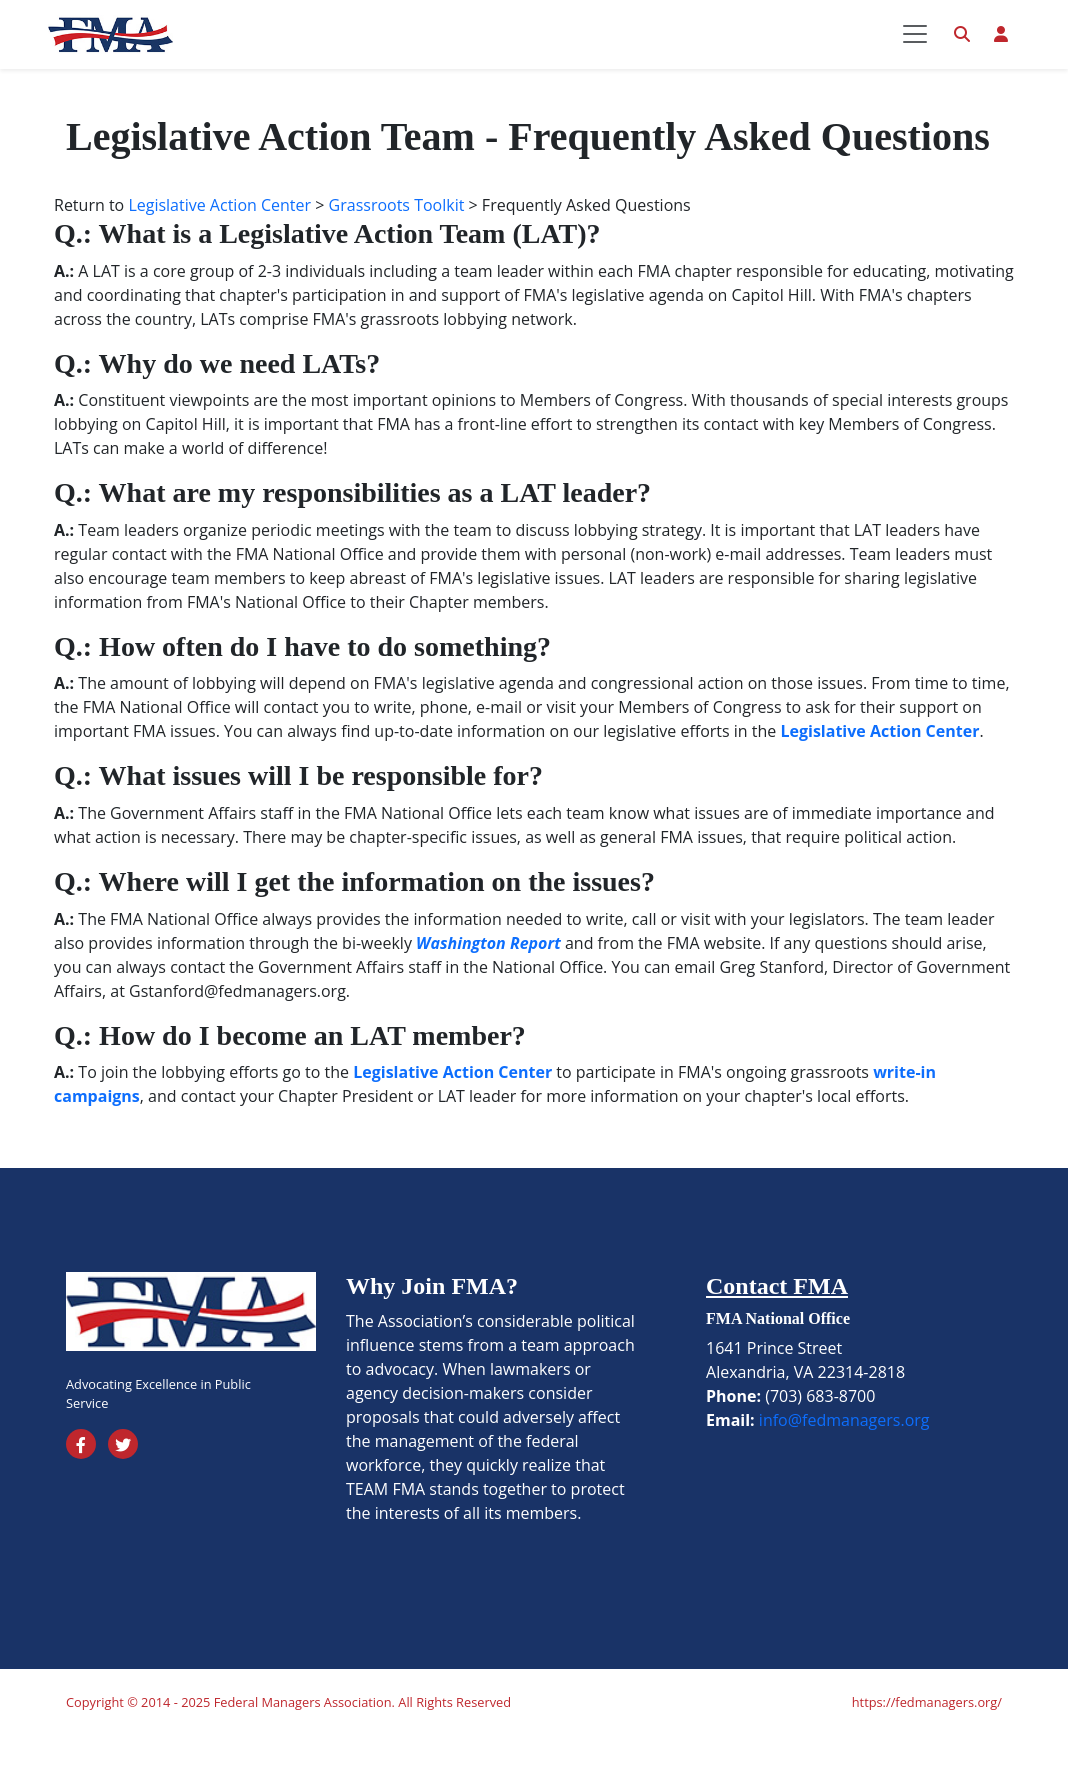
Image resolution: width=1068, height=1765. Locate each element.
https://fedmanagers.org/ (927, 1731)
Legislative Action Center (219, 234)
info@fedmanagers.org (844, 1449)
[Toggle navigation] (915, 49)
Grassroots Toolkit (397, 234)
